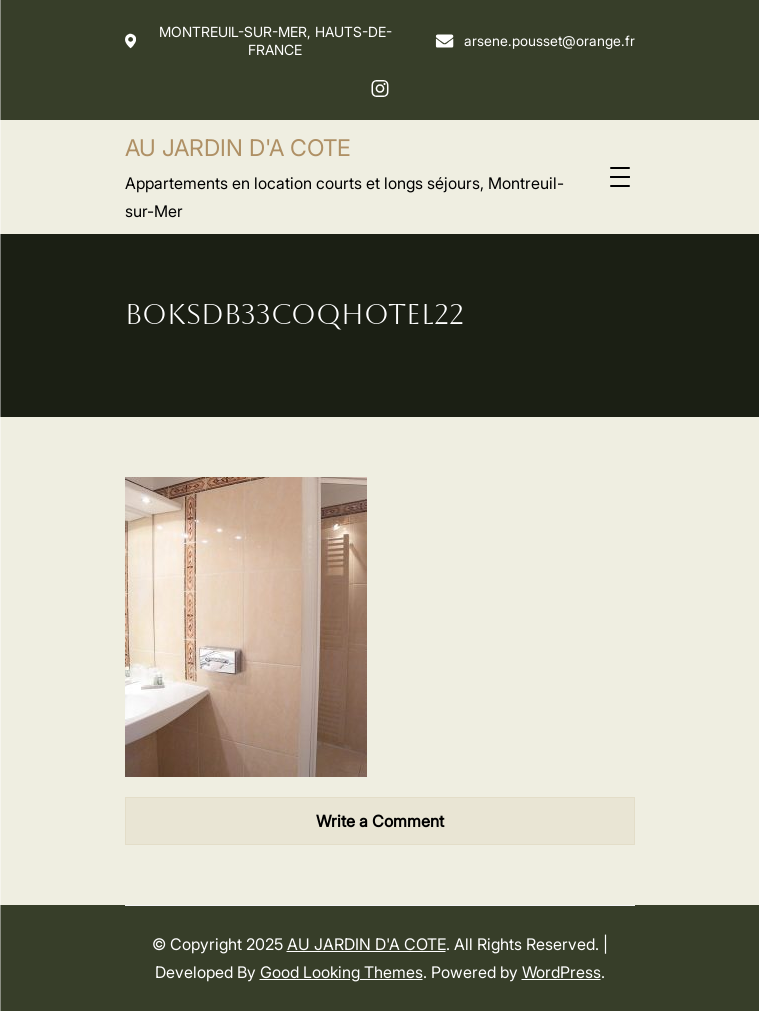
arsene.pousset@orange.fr (535, 40)
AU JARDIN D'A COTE (238, 148)
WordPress (561, 972)
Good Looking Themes (341, 972)
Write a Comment (380, 821)
